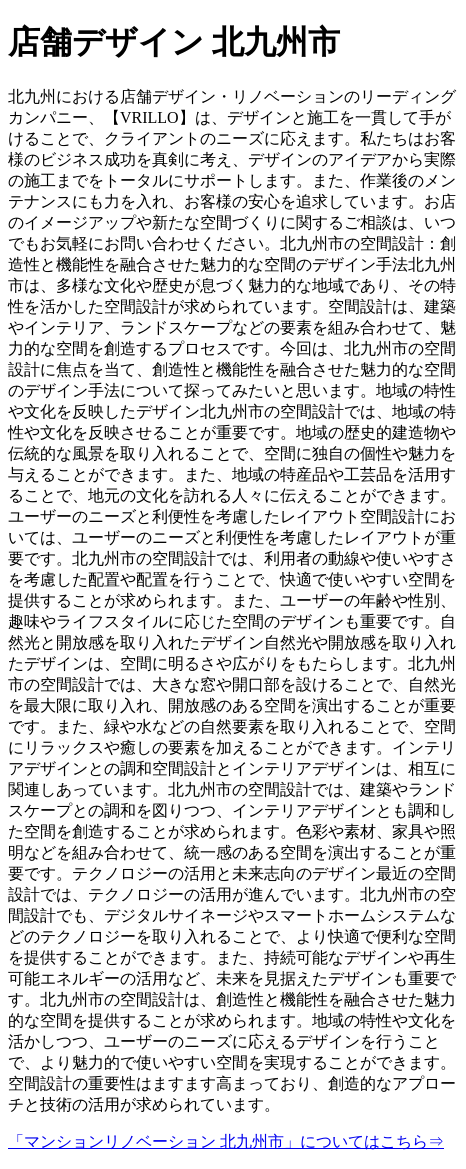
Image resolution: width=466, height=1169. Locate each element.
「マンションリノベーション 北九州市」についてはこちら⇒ (226, 1141)
